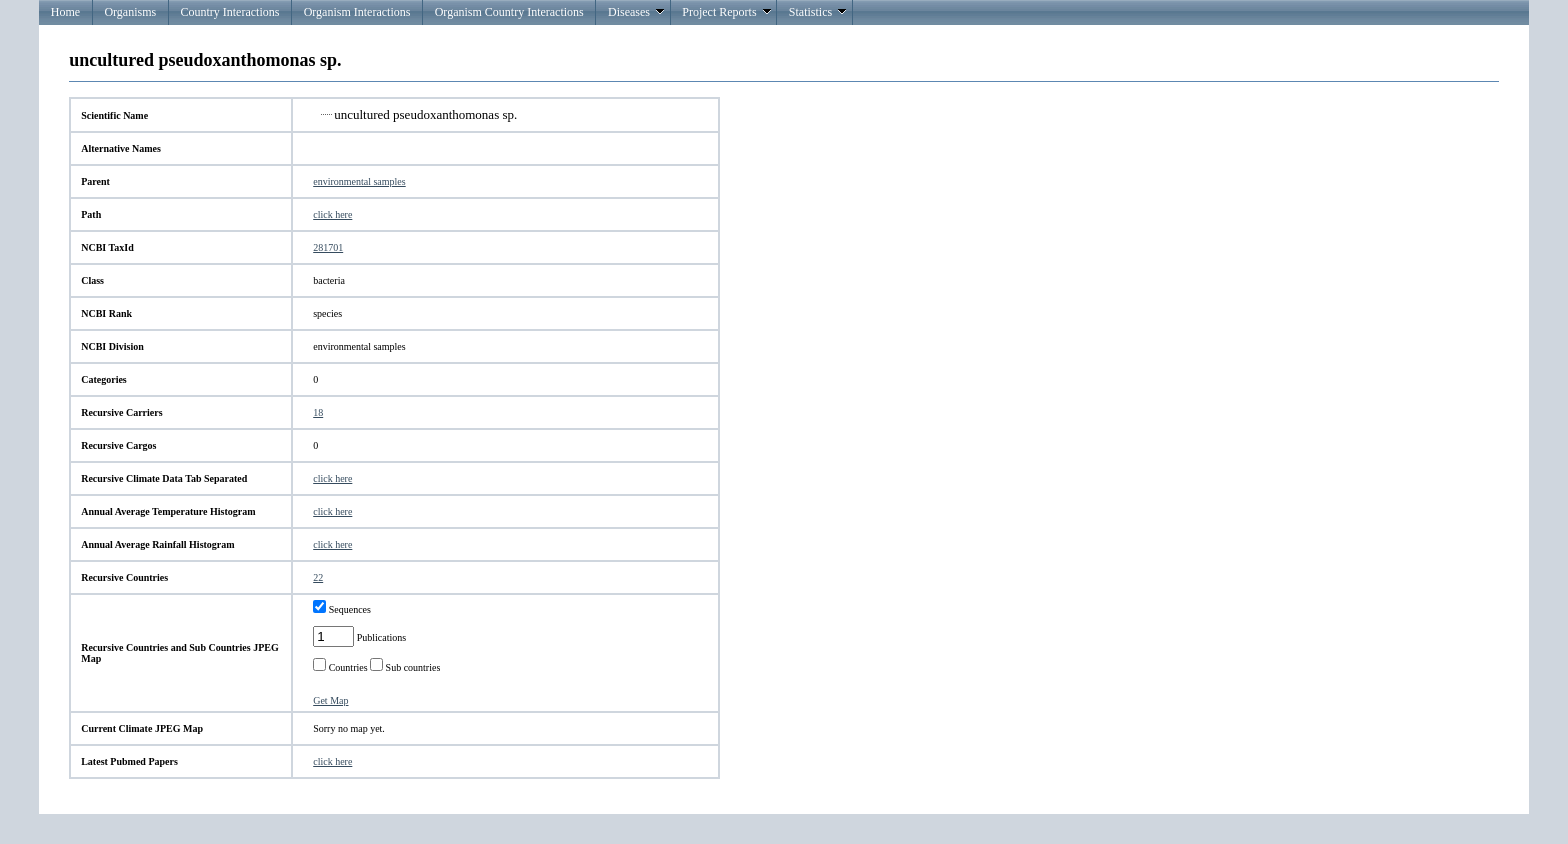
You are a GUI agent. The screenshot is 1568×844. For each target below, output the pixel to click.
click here (332, 214)
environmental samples (359, 181)
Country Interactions (229, 12)
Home (65, 12)
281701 (328, 247)
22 (318, 577)
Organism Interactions (357, 12)
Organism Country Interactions (509, 12)
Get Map (330, 700)
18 (318, 412)
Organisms (130, 12)
